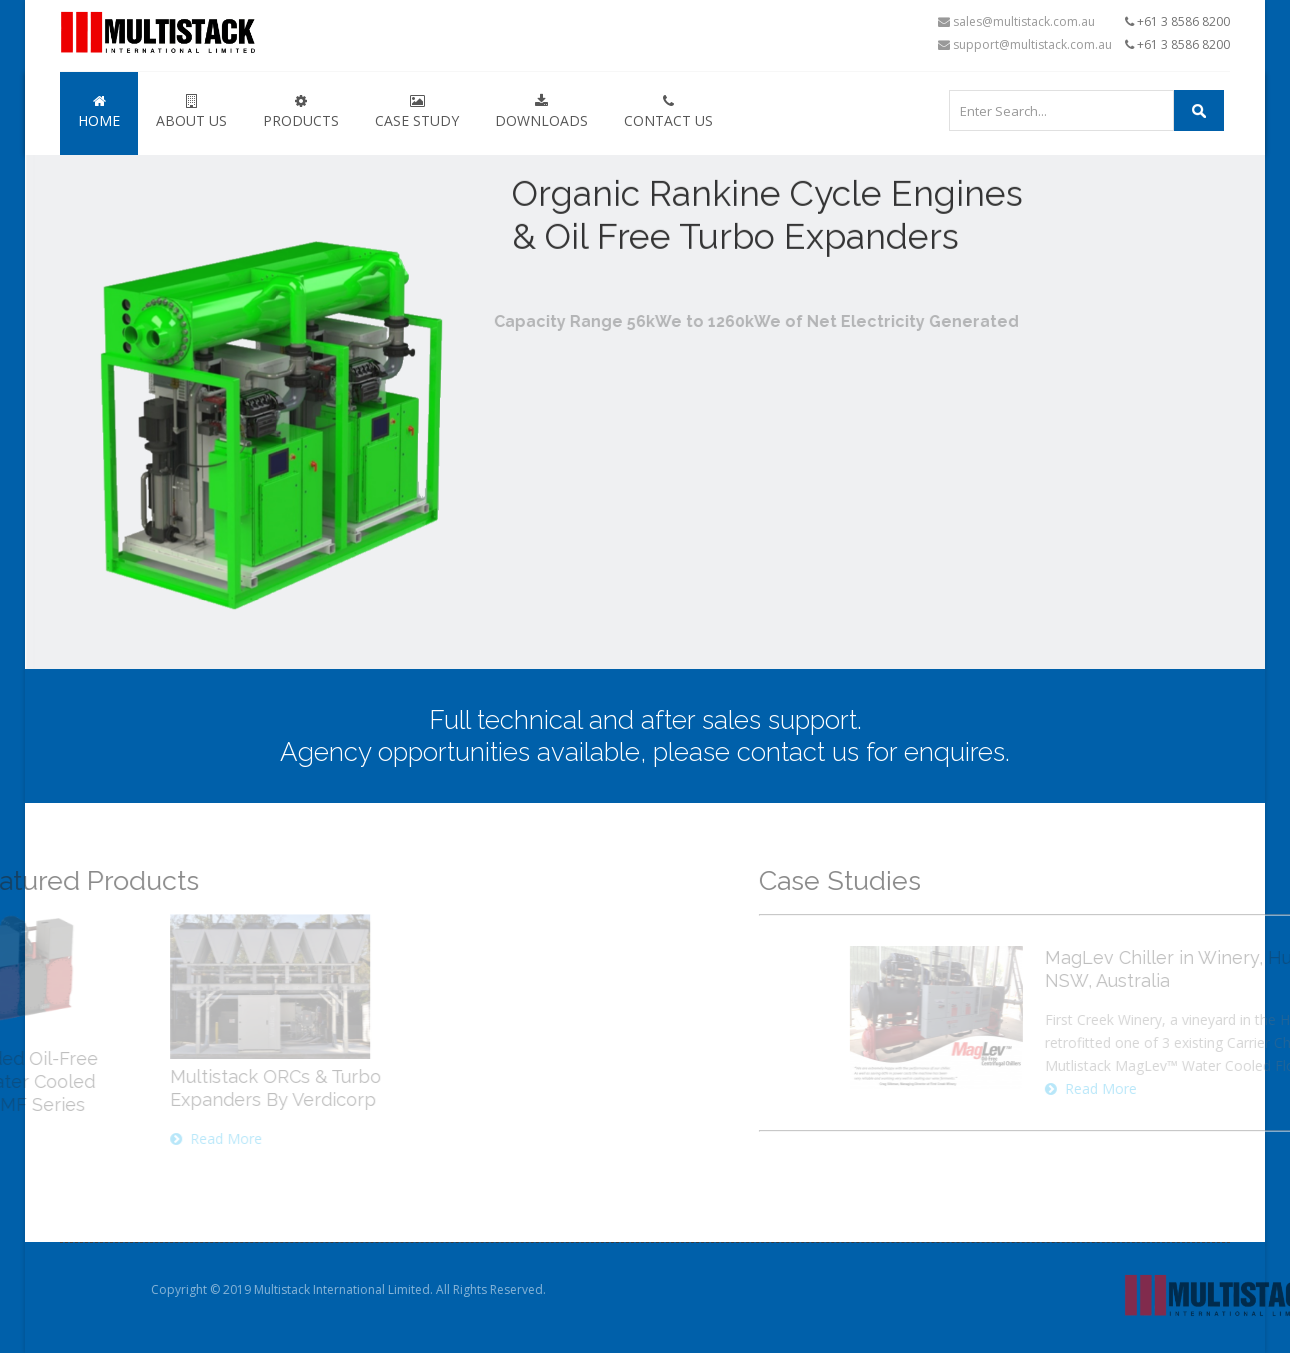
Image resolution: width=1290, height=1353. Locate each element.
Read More (59, 1138)
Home (99, 112)
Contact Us (668, 112)
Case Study (417, 112)
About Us (191, 112)
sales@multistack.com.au (1016, 21)
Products (301, 112)
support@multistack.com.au (1025, 44)
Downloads (541, 112)
